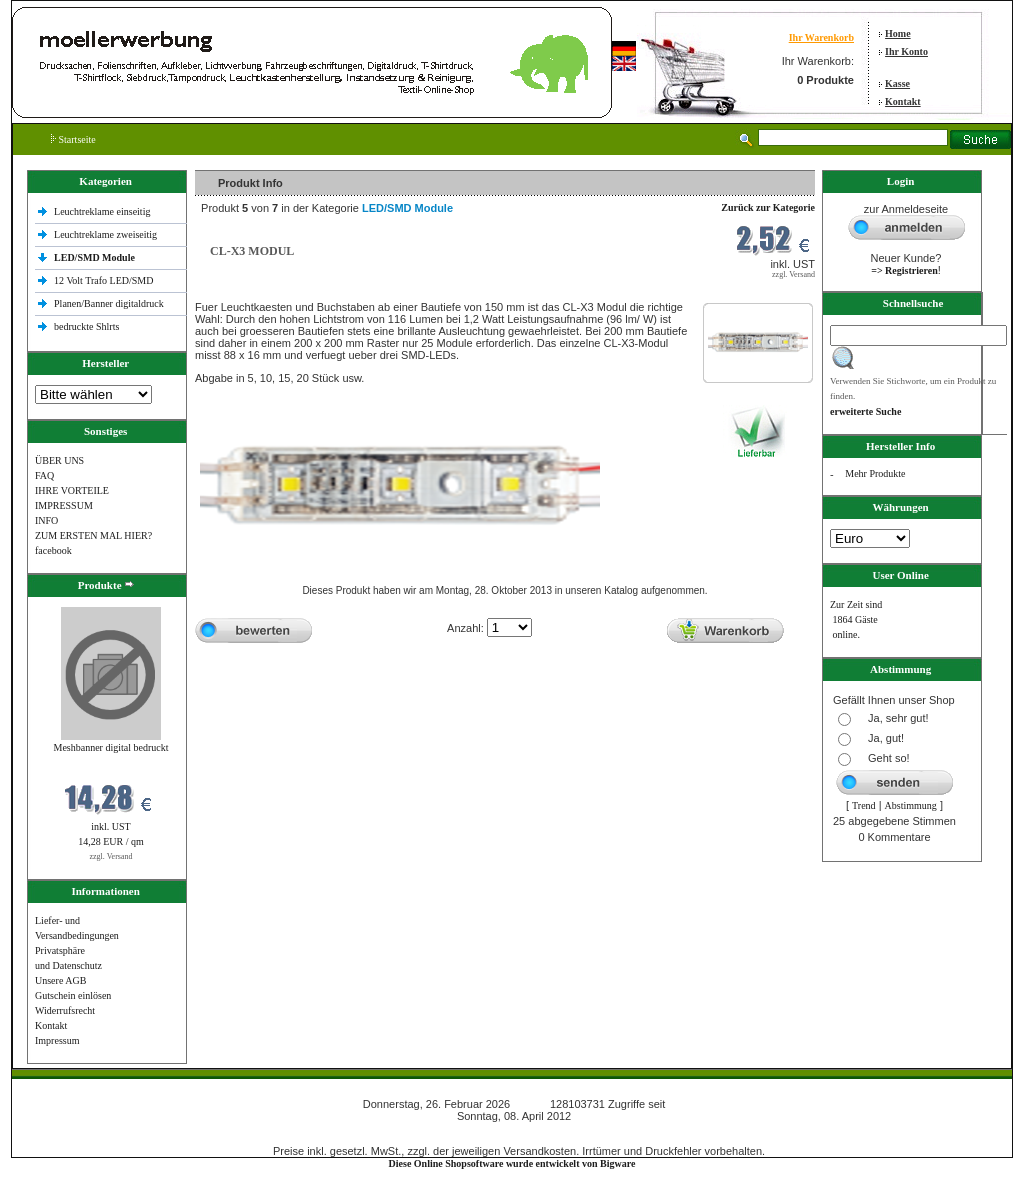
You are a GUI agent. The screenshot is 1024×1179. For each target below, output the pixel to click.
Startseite (73, 139)
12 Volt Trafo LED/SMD (103, 280)
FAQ (44, 475)
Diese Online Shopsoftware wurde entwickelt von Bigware (512, 1163)
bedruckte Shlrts (86, 326)
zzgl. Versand (111, 856)
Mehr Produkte (875, 473)
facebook (53, 550)
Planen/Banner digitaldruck (109, 303)
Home (898, 33)
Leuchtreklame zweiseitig (107, 234)
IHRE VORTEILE (72, 490)
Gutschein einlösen (73, 995)
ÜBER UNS (59, 460)
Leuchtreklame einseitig (103, 211)
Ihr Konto (906, 51)
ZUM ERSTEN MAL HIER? (93, 535)
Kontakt (903, 101)
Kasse (897, 83)
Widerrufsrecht (65, 1010)
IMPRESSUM (64, 505)
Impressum (57, 1040)
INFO (46, 520)
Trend (864, 805)
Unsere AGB (60, 980)
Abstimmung (911, 805)
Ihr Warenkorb (821, 37)
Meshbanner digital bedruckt (111, 747)
